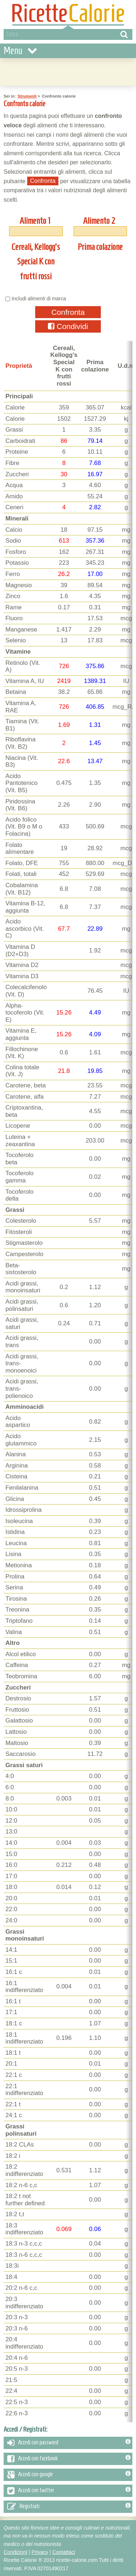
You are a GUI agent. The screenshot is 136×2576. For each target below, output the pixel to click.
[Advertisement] (68, 71)
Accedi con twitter (69, 2490)
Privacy (40, 2552)
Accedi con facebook (69, 2458)
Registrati (69, 2506)
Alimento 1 (35, 221)
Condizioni (15, 2552)
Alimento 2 (99, 221)
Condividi (68, 326)
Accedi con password (69, 2443)
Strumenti (27, 96)
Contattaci (63, 2552)
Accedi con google (69, 2474)
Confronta (68, 312)
